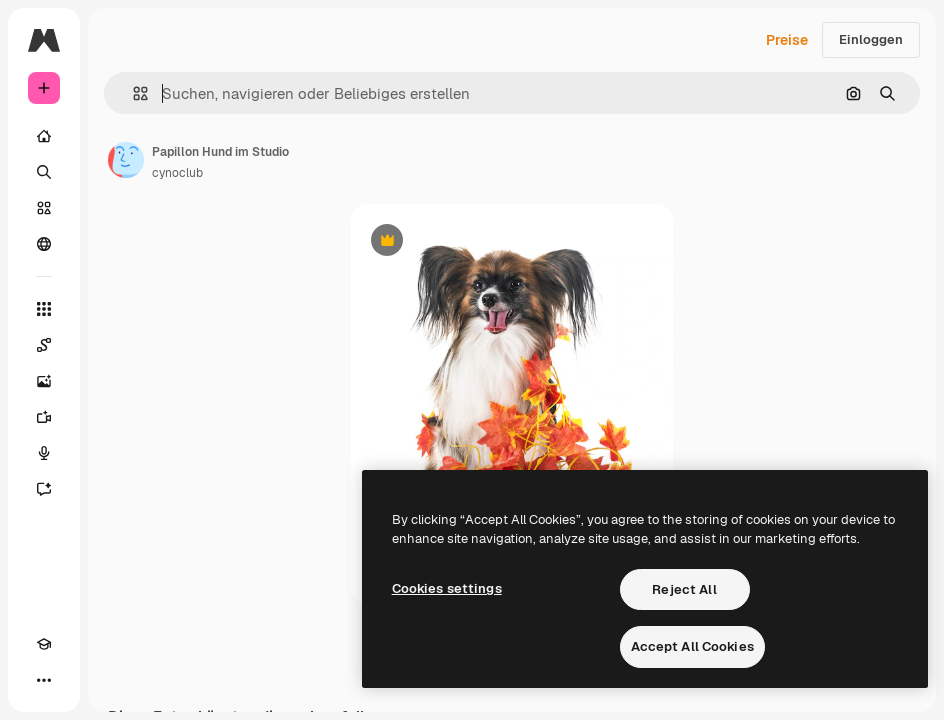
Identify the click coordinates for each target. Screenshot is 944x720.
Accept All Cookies (692, 646)
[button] (132, 93)
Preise (787, 40)
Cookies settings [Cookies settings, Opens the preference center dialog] (447, 588)
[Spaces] (44, 345)
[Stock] (44, 208)
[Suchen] (44, 172)
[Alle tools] (44, 309)
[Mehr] (44, 680)
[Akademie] (44, 644)
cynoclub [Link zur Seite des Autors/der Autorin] (177, 173)
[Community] (44, 244)
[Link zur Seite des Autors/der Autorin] (126, 160)
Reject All (684, 589)
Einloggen (871, 39)
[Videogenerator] (44, 417)
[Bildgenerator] (44, 381)
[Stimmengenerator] (44, 453)
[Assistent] (44, 489)
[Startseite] (44, 136)
